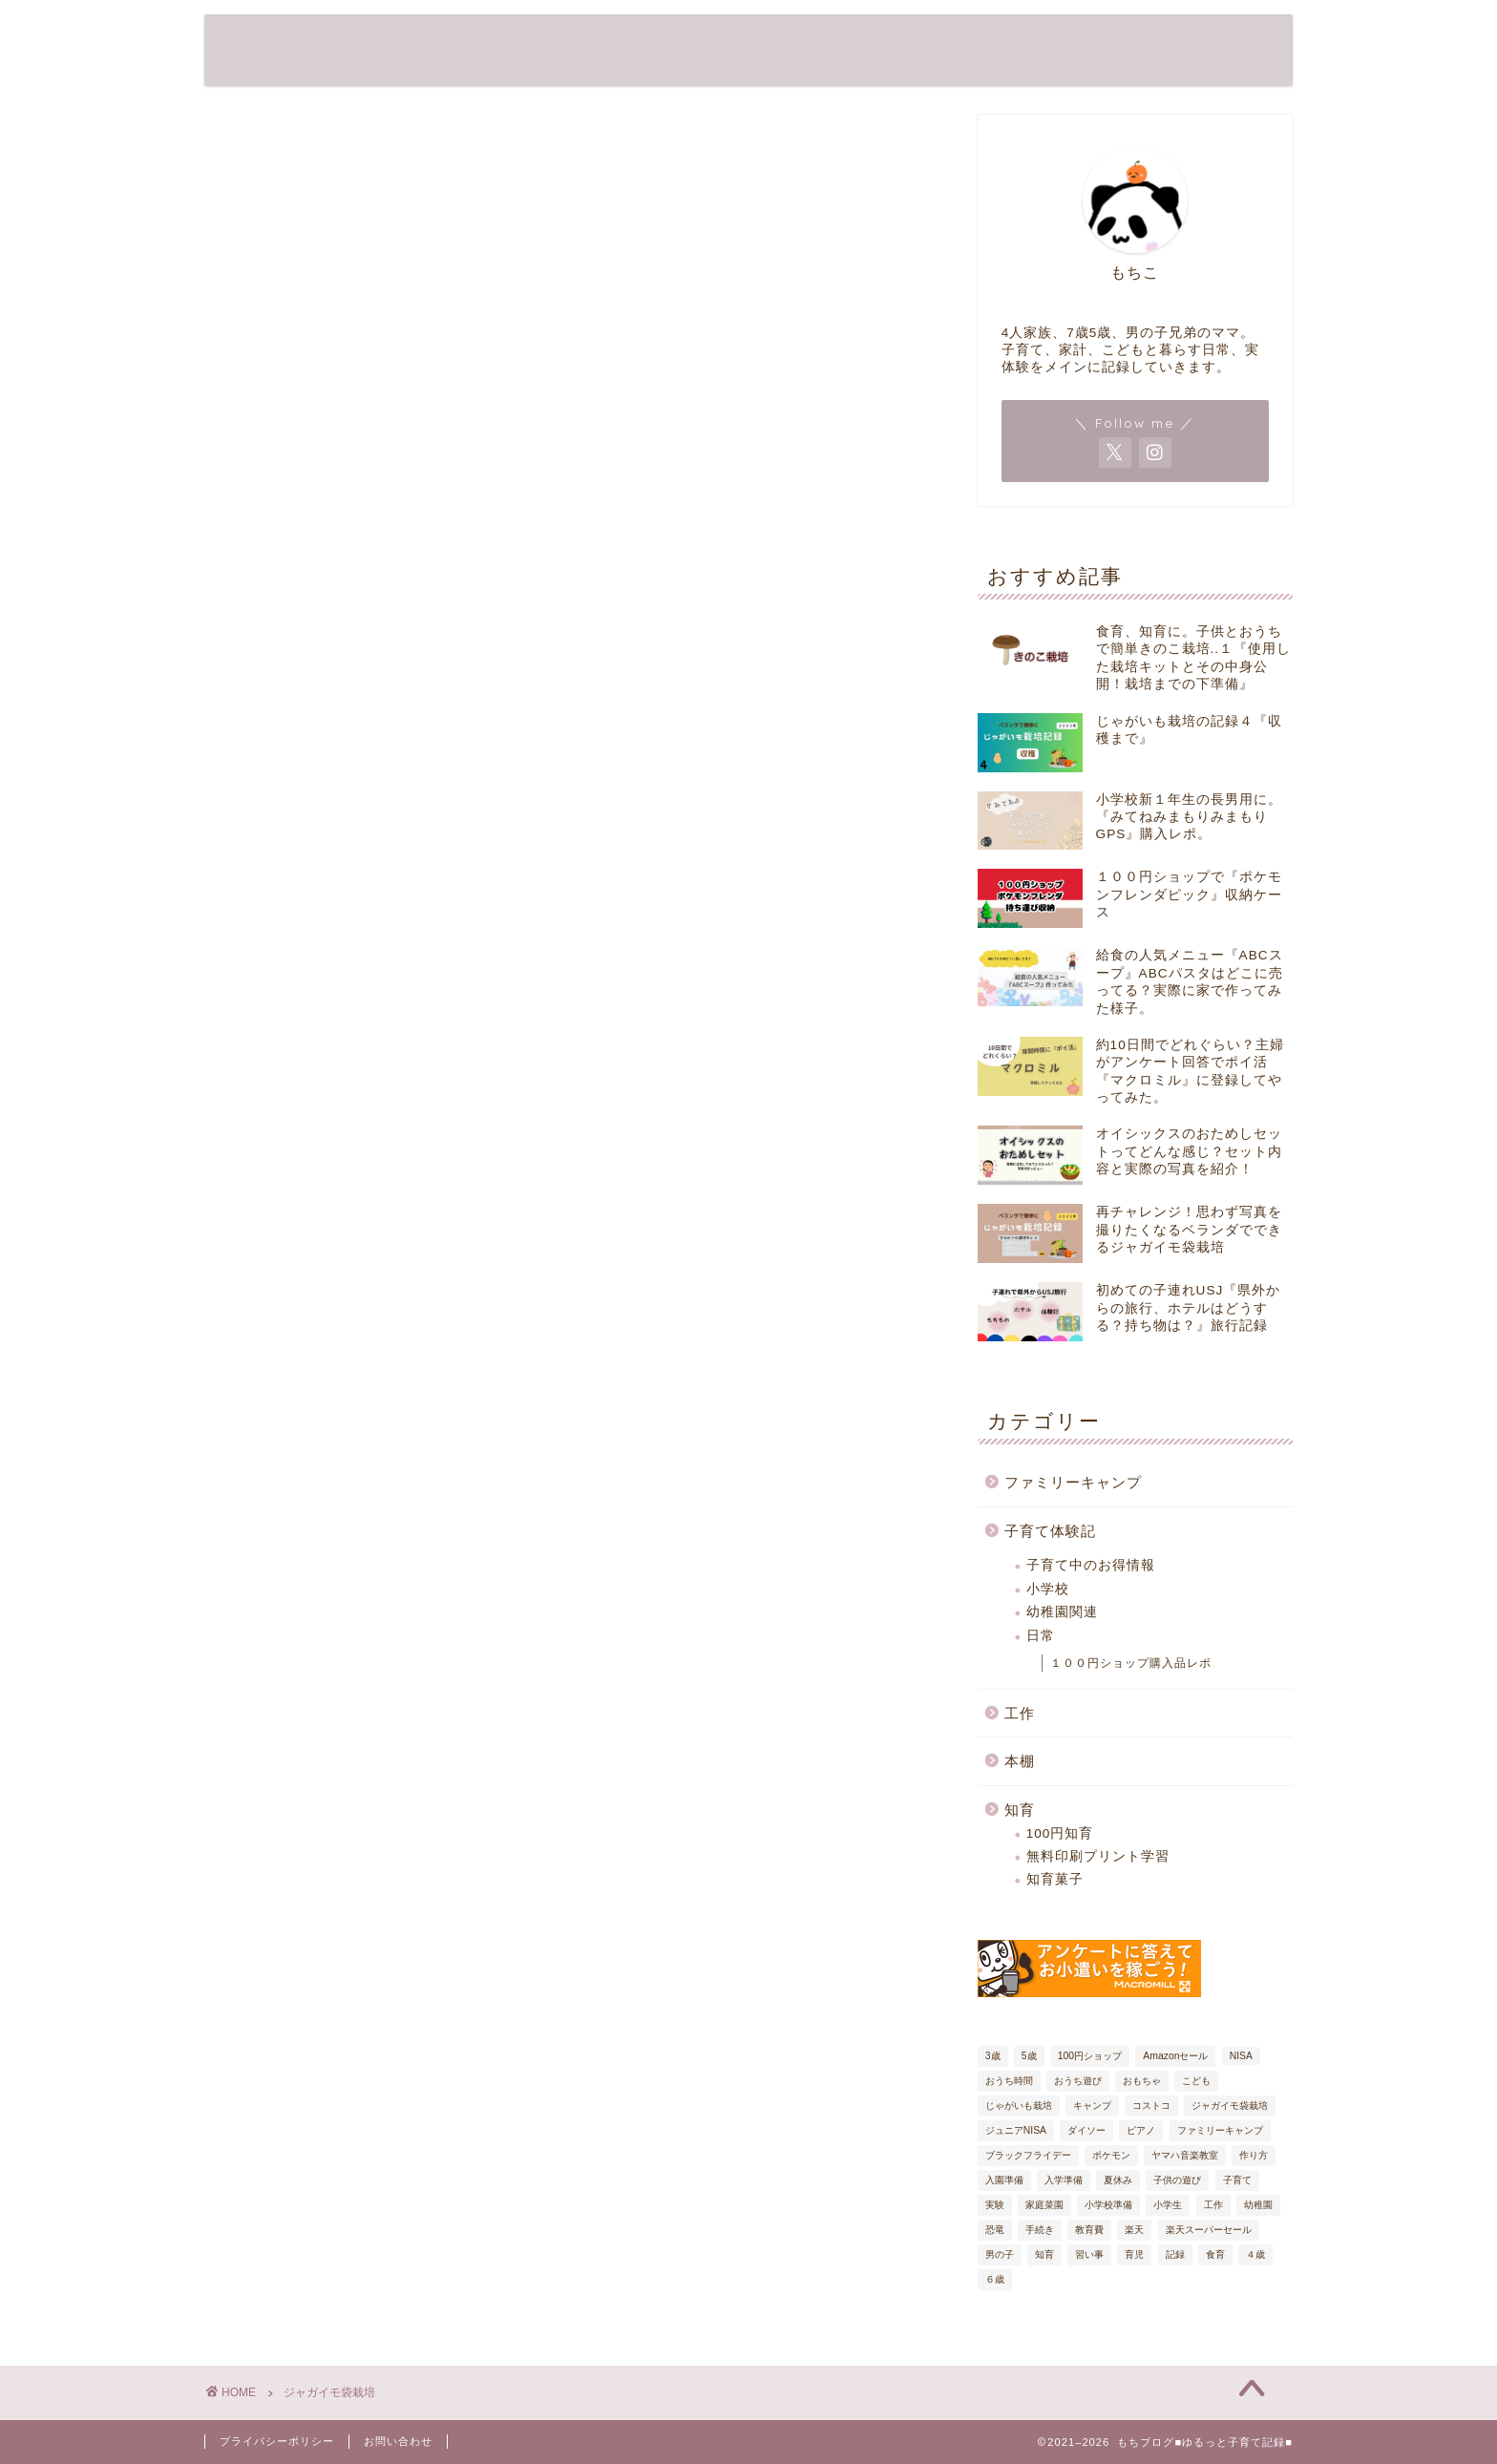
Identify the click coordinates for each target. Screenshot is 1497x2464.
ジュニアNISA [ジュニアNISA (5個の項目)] (1015, 2130)
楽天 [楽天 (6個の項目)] (1134, 2229)
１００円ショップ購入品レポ (1131, 1663)
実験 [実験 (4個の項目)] (994, 2205)
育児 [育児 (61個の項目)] (1134, 2254)
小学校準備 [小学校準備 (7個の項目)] (1108, 2205)
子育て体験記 (1050, 1531)
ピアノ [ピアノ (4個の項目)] (1141, 2130)
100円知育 (1060, 1833)
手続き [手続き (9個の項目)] (1039, 2229)
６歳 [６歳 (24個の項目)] (994, 2279)
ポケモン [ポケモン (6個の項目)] (1111, 2155)
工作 (1019, 1713)
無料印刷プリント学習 (1098, 1856)
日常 (1040, 1636)
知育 (1019, 1809)
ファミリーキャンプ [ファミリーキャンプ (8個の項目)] (1220, 2130)
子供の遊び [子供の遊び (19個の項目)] (1177, 2180)
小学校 (1047, 1589)
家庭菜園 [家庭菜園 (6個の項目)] (1044, 2205)
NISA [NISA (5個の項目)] (1241, 2056)
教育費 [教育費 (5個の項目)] (1089, 2229)
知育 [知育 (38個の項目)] (1044, 2254)
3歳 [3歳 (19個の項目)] (993, 2056)
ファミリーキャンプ (1073, 1482)
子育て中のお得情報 (1090, 1565)
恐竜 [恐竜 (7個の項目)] (994, 2229)
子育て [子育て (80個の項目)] (1237, 2180)
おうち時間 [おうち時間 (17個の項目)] (1009, 2080)
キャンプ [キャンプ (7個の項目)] (1092, 2105)
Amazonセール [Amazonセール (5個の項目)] (1175, 2056)
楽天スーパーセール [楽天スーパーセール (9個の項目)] (1209, 2229)
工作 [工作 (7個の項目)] (1213, 2205)
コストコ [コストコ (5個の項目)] (1151, 2105)
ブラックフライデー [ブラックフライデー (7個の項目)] (1028, 2155)
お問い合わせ (398, 2441)
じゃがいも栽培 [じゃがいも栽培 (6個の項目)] (1018, 2105)
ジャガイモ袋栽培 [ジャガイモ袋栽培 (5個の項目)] (1229, 2105)
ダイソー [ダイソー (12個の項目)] (1086, 2130)
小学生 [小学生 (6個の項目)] (1167, 2205)
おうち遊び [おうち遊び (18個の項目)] (1078, 2080)
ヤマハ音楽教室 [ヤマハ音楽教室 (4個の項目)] (1184, 2155)
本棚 (1019, 1761)
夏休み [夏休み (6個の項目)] (1118, 2180)
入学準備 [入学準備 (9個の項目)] (1063, 2180)
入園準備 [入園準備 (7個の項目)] (1004, 2180)
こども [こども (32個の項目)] (1196, 2080)
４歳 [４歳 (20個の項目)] (1255, 2254)
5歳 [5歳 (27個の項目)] (1029, 2056)
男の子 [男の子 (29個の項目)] (999, 2254)
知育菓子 (1055, 1879)
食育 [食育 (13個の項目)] (1215, 2254)
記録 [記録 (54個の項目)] (1175, 2254)
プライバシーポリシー (277, 2441)
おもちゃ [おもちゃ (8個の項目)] (1142, 2080)
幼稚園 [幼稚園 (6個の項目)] (1258, 2205)
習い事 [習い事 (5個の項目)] (1089, 2254)
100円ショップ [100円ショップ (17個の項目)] (1090, 2056)
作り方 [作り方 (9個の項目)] (1253, 2155)
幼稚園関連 (1062, 1612)
